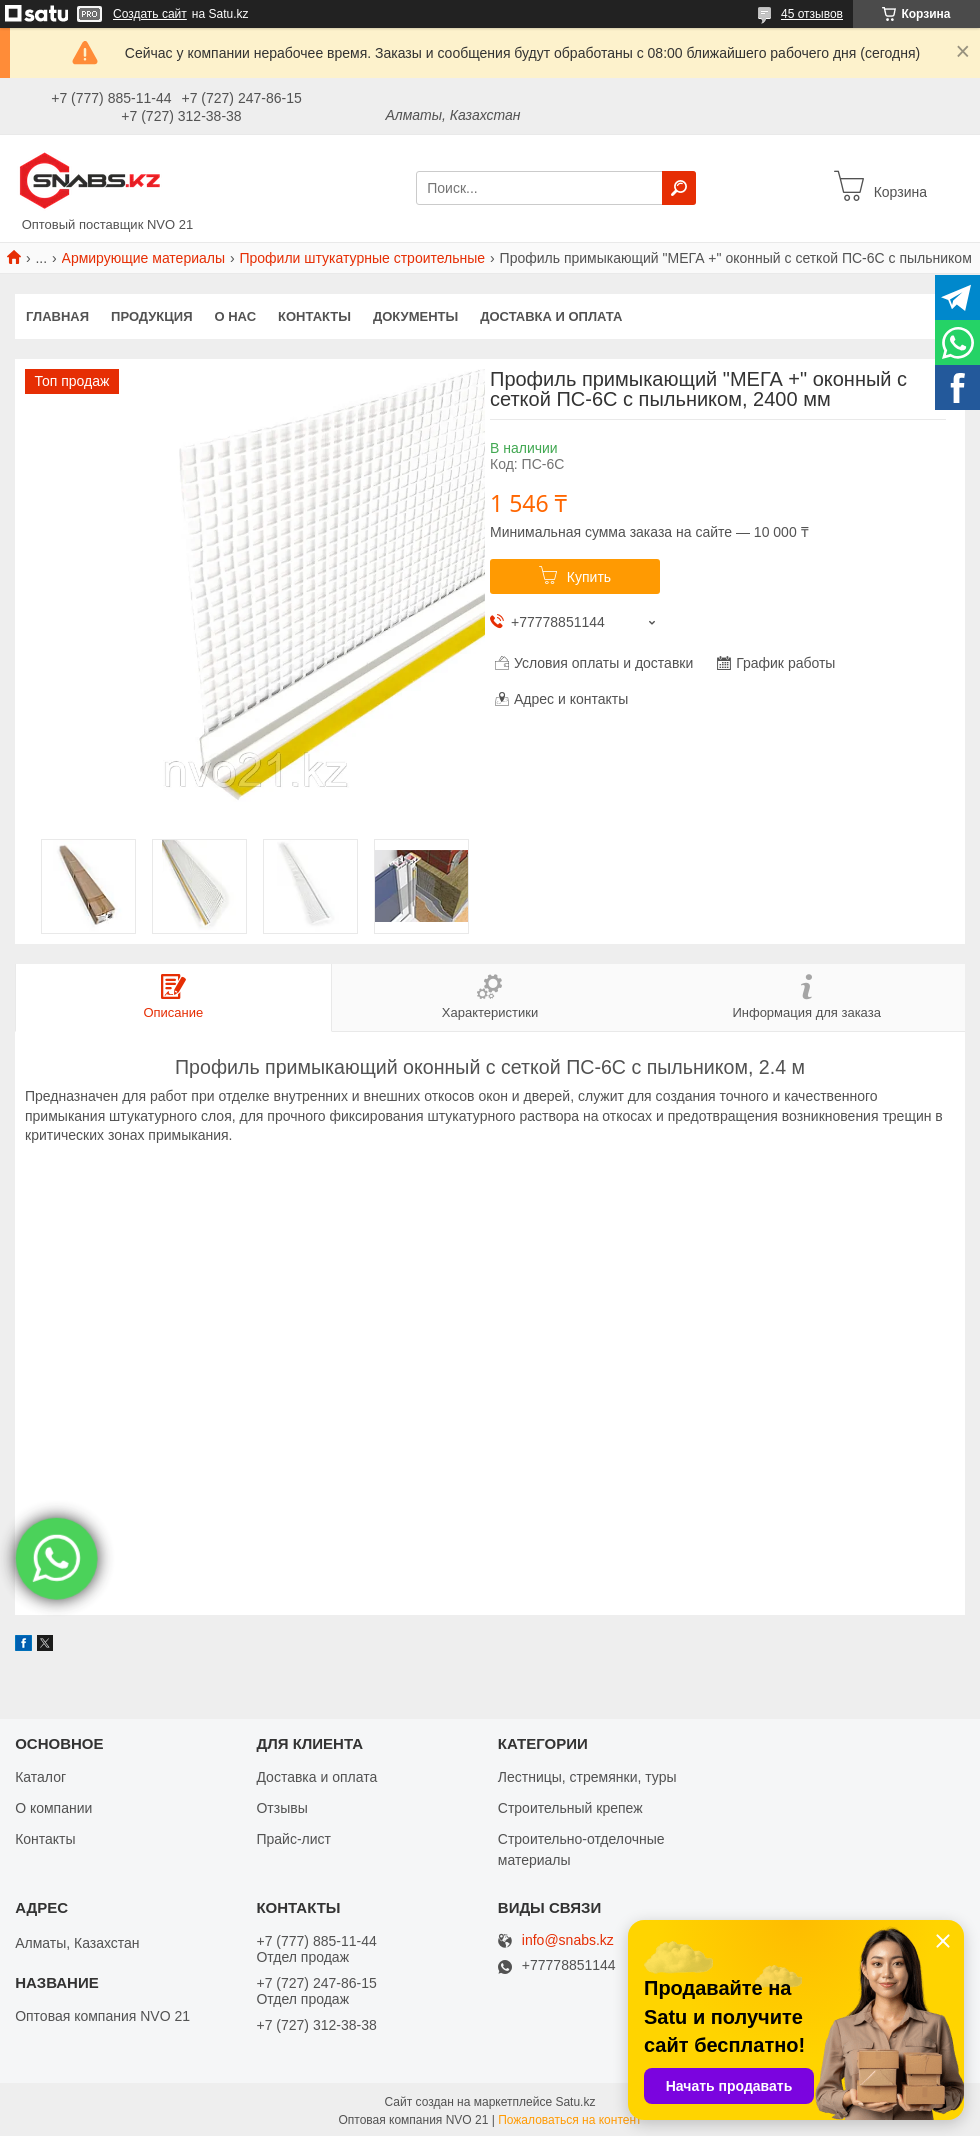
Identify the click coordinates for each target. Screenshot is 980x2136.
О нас (236, 316)
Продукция (151, 316)
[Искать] (679, 188)
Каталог (40, 1776)
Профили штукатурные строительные (362, 258)
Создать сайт (150, 14)
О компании (53, 1807)
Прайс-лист (293, 1838)
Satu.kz (575, 2101)
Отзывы (281, 1807)
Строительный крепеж (570, 1807)
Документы (415, 316)
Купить (589, 577)
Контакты (314, 316)
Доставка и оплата (551, 316)
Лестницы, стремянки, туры (587, 1776)
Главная (57, 316)
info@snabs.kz (568, 1940)
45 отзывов (812, 14)
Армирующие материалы (143, 258)
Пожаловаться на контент (569, 2119)
